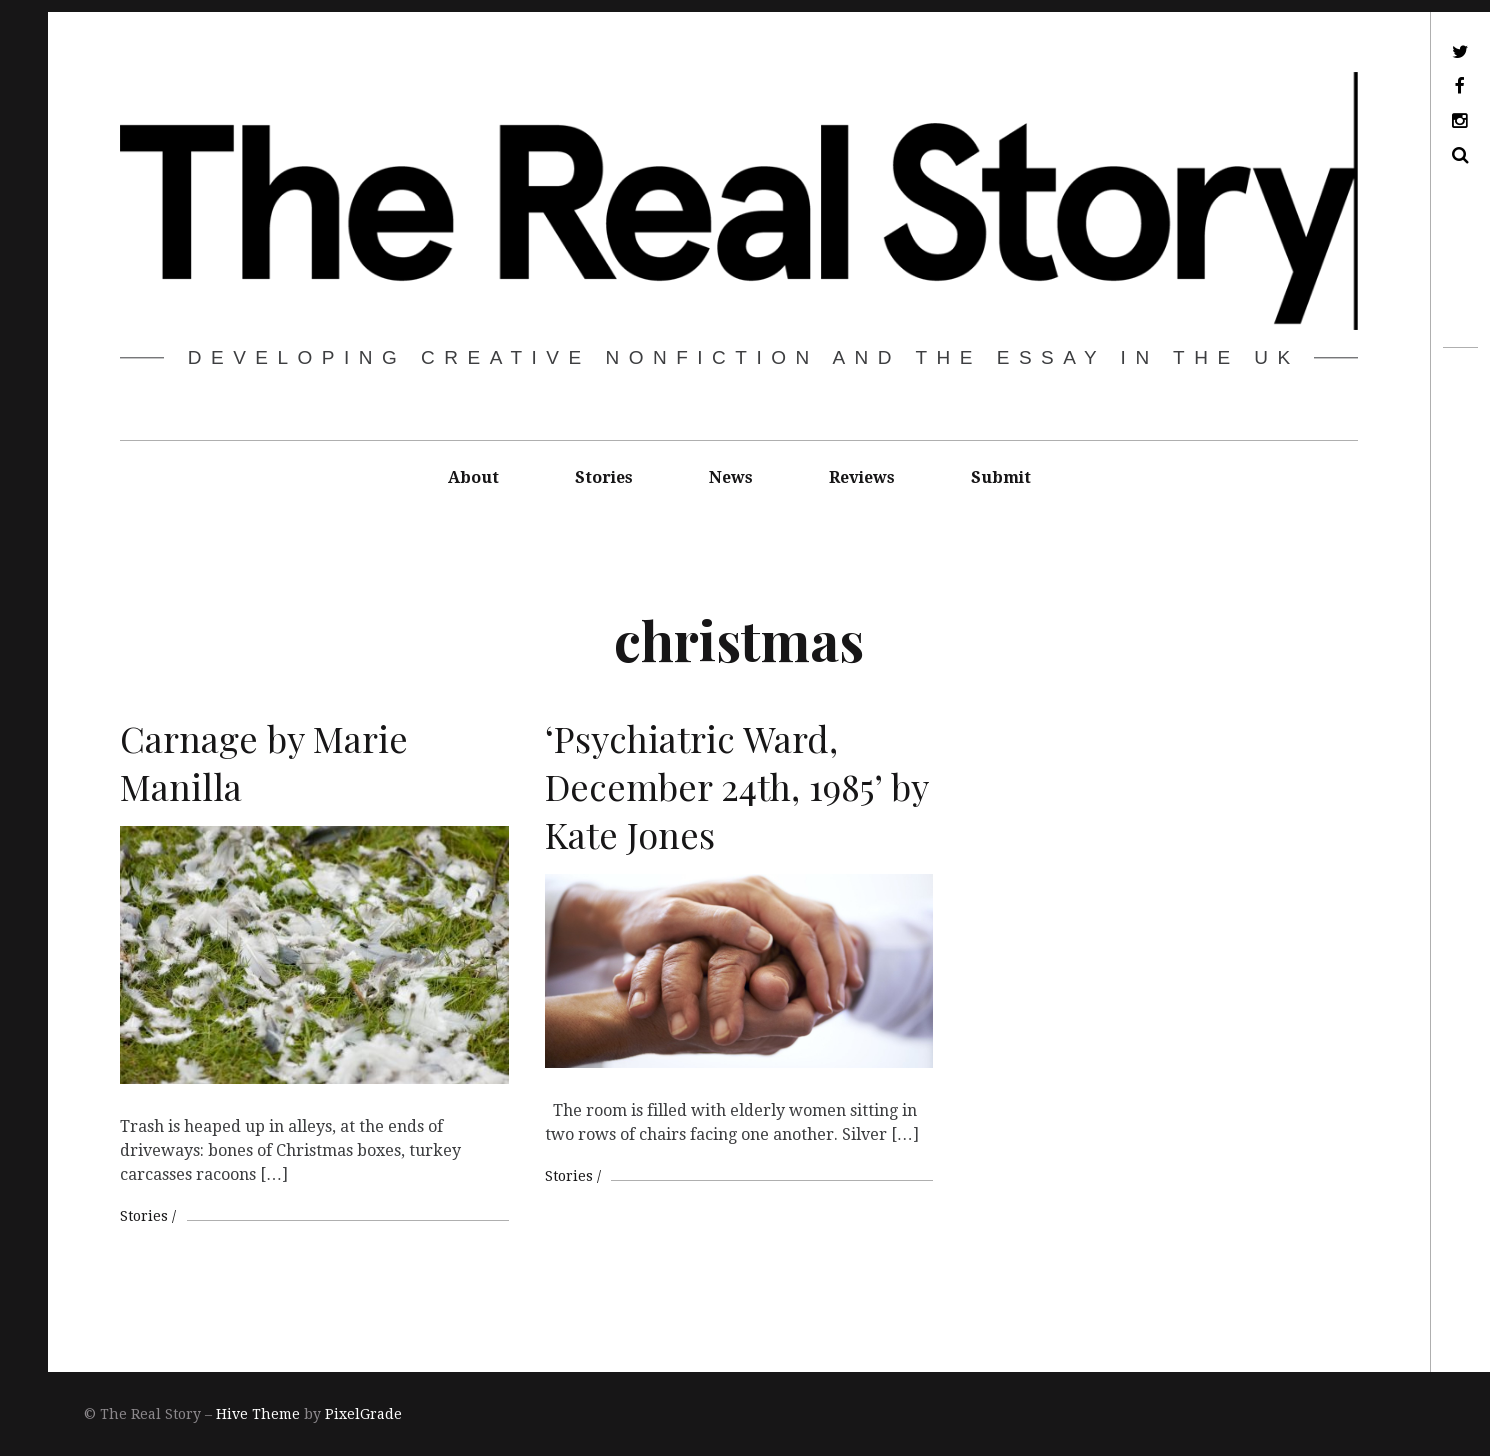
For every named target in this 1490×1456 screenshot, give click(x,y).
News (731, 477)
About (473, 477)
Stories (604, 477)
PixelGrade (363, 1414)
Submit (1001, 477)
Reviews (862, 477)
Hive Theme (258, 1414)
